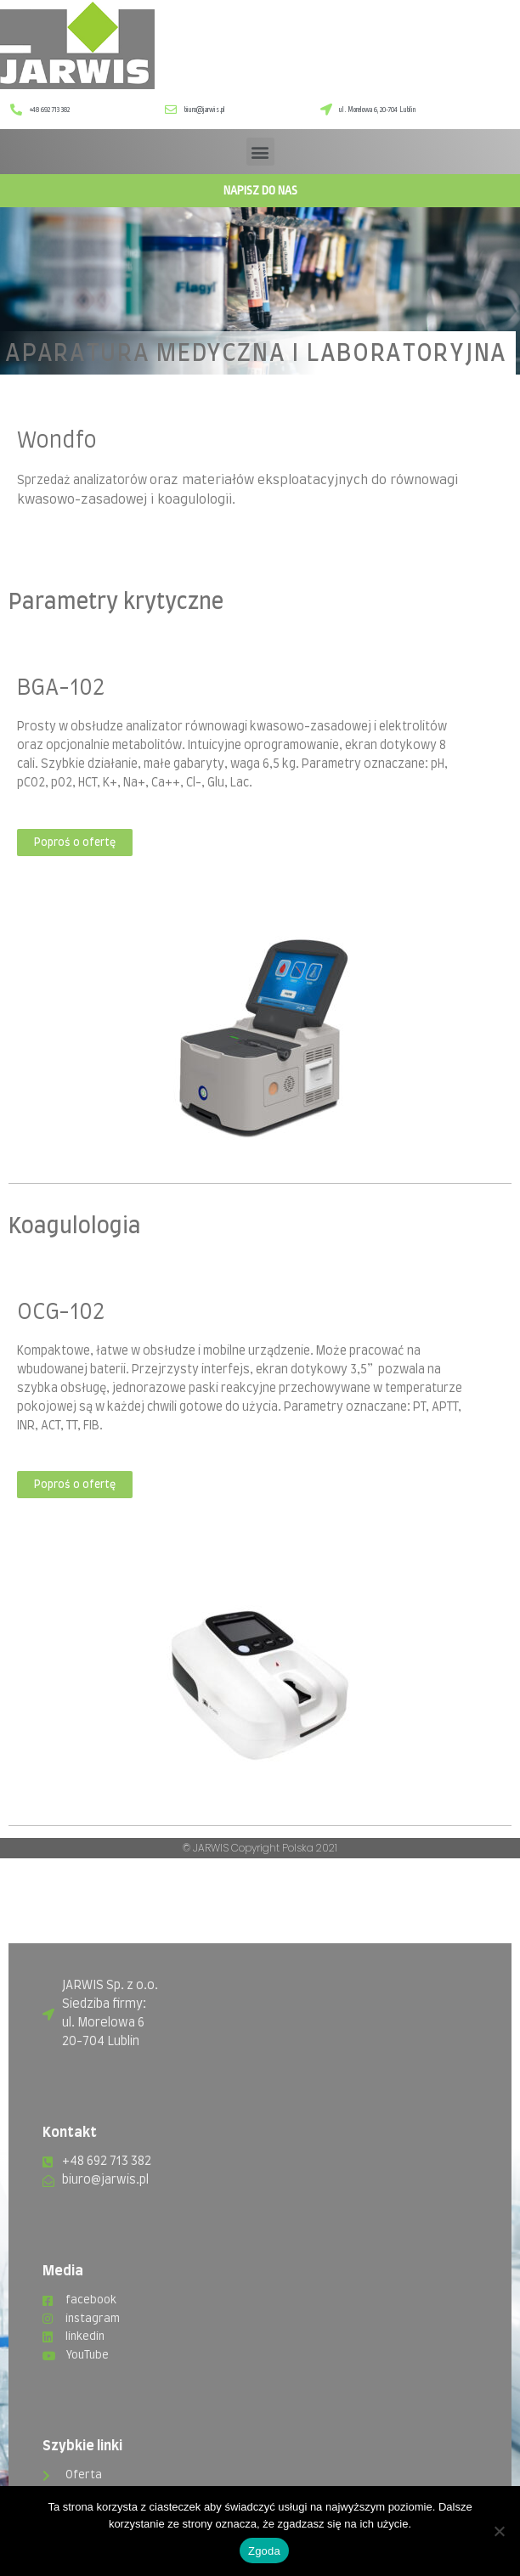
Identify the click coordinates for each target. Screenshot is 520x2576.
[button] (260, 152)
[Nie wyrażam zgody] (498, 2530)
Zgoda (264, 2551)
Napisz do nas (260, 190)
